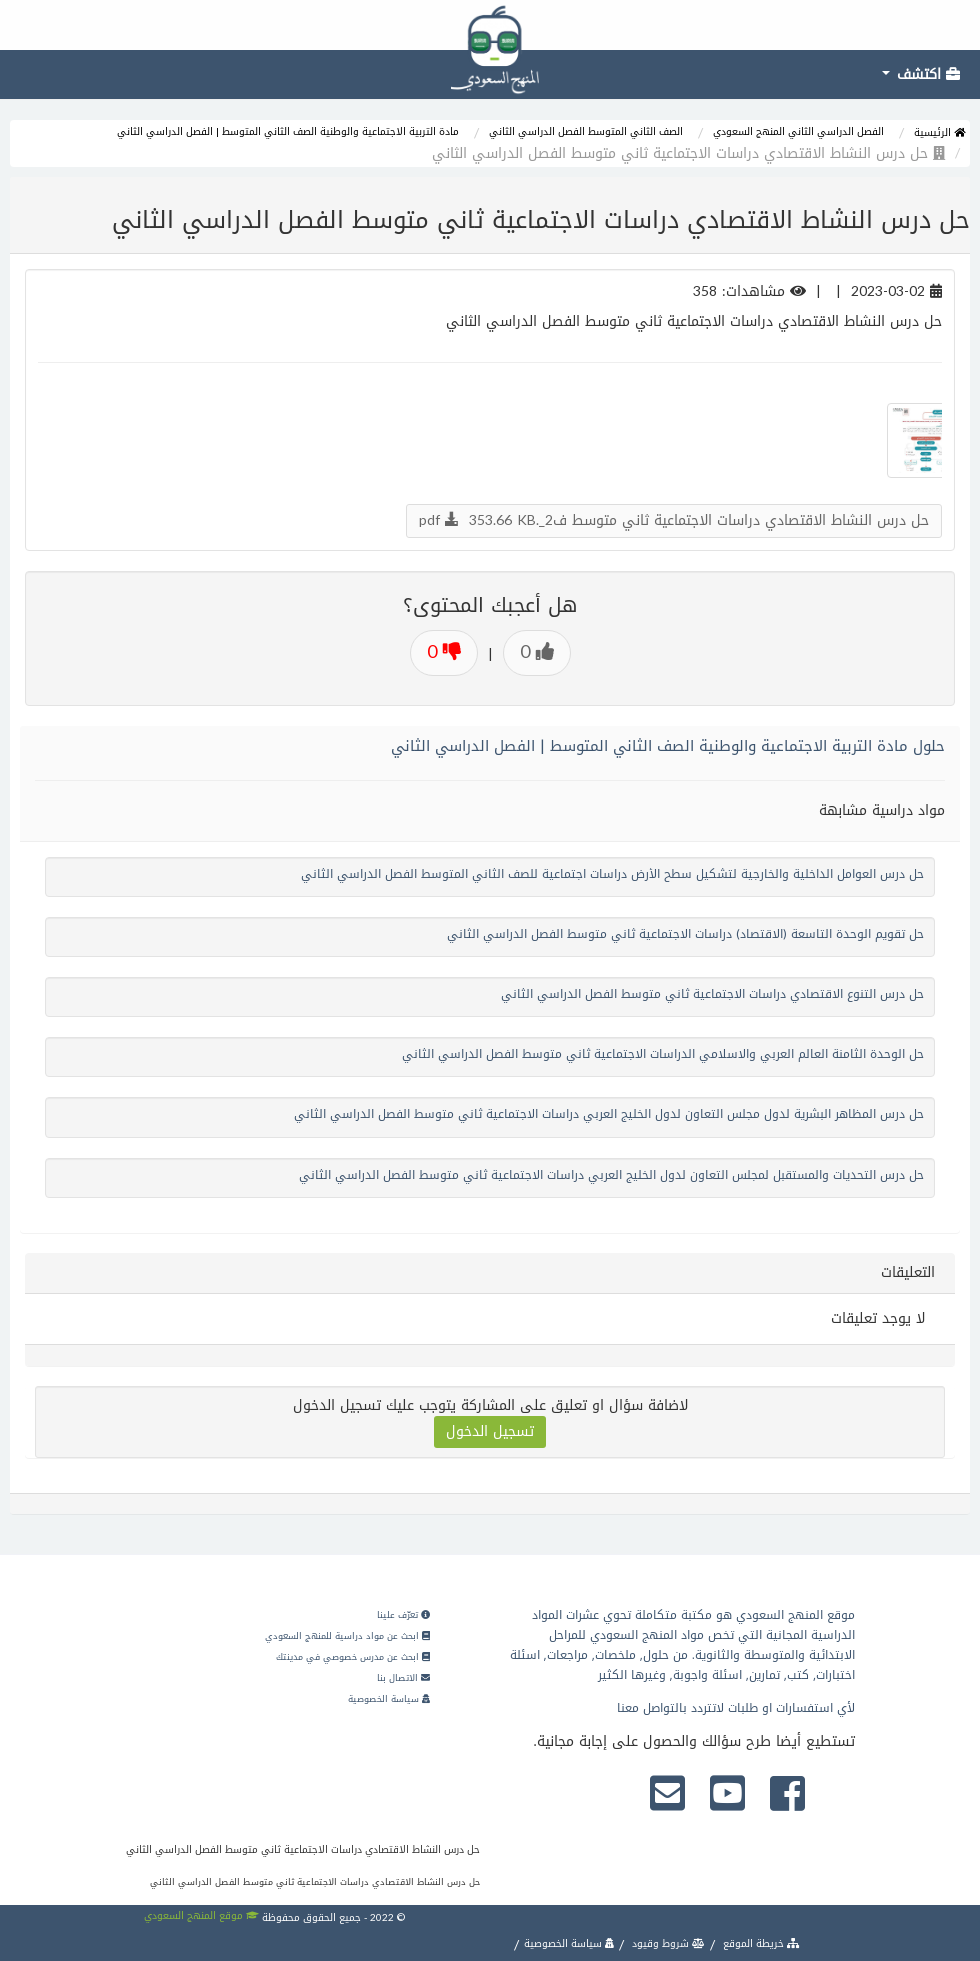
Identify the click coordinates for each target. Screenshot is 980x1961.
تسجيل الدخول (490, 1431)
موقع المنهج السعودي (201, 1915)
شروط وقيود (667, 1943)
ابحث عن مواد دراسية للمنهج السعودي (347, 1636)
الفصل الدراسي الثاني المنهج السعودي (798, 131)
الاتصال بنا (403, 1678)
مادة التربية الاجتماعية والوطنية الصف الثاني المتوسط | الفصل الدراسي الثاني (288, 131)
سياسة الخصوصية (389, 1699)
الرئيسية (939, 132)
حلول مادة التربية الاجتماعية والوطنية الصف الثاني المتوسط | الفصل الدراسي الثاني (668, 746)
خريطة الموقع (760, 1943)
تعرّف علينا (403, 1615)
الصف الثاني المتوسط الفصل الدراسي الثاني (586, 131)
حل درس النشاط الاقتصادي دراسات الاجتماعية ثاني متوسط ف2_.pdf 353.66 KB (674, 520)
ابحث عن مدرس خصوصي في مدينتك (353, 1657)
